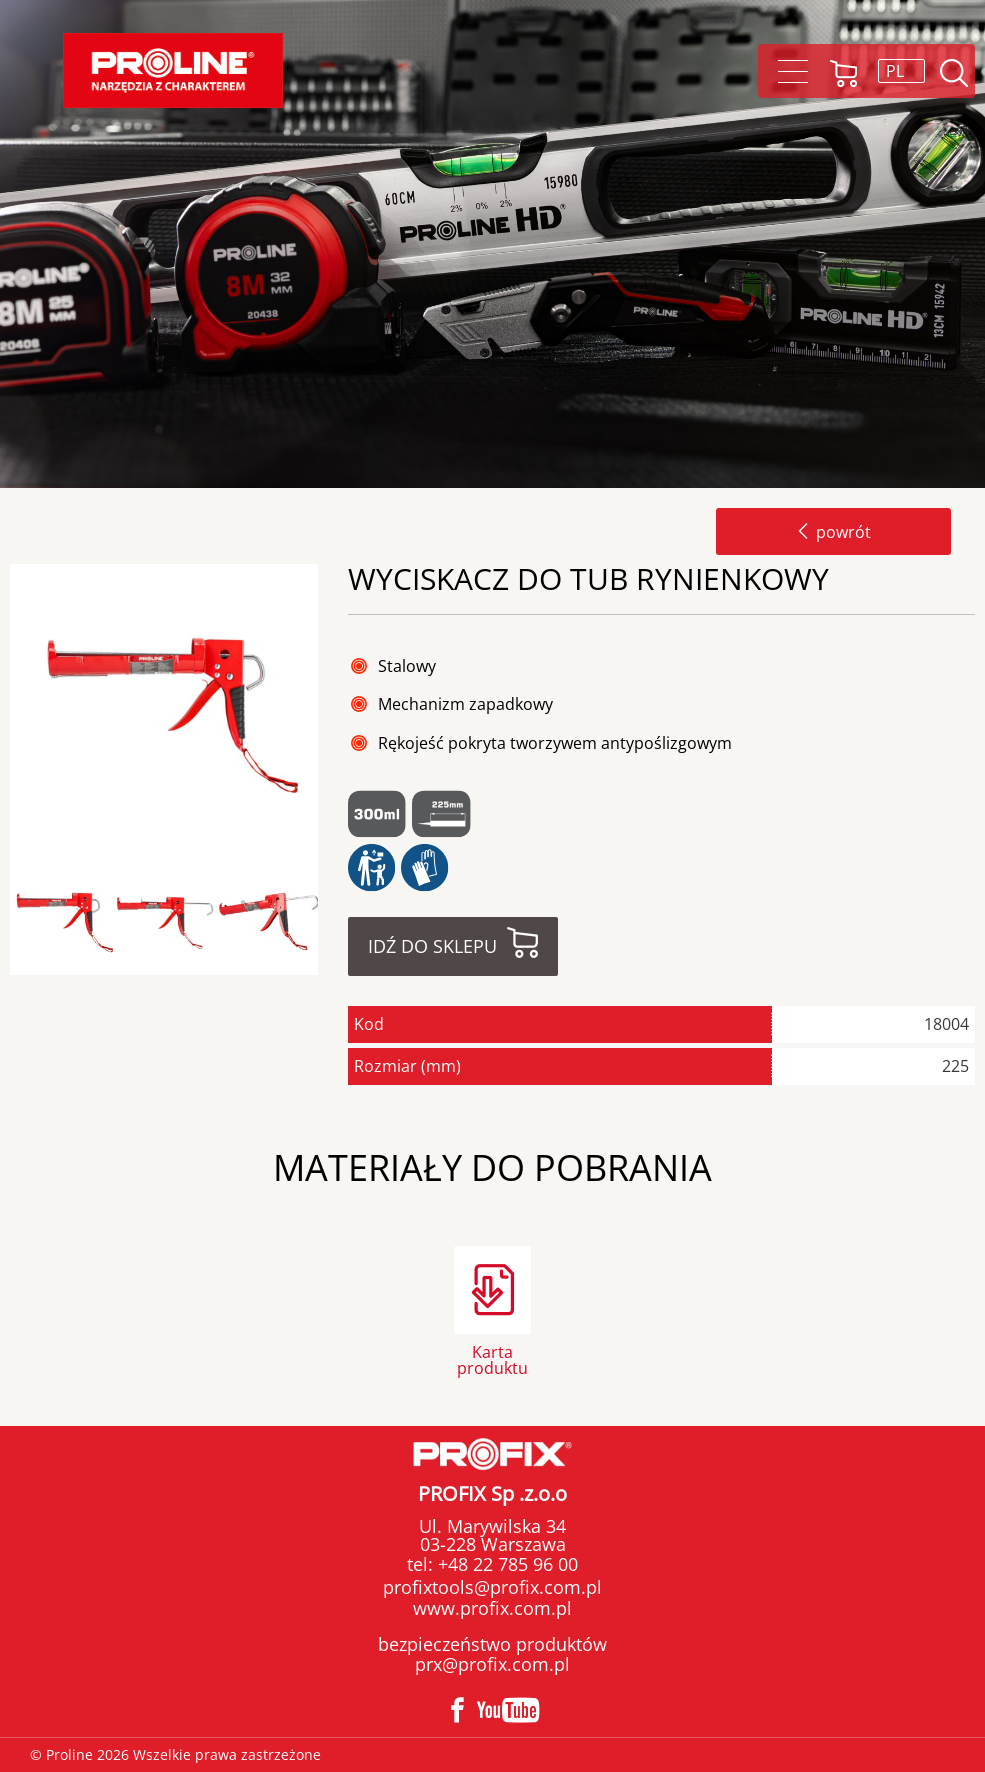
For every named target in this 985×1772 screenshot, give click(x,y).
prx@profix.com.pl (492, 1664)
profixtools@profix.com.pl (492, 1587)
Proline (173, 70)
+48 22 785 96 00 (505, 1564)
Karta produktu (492, 1358)
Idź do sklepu (432, 946)
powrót (833, 532)
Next (335, 924)
